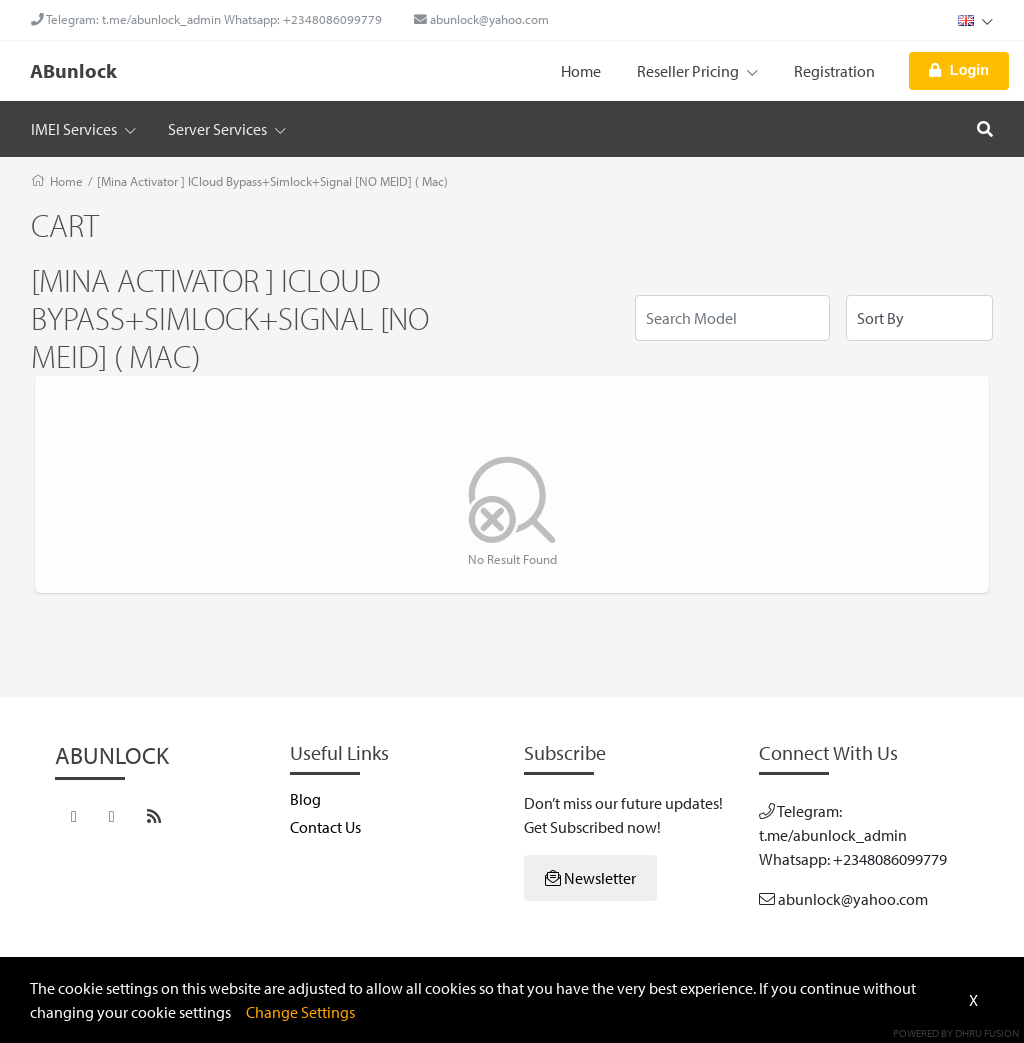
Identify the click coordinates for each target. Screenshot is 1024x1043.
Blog (305, 799)
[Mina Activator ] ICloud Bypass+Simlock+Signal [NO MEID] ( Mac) (272, 181)
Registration (834, 71)
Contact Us (325, 827)
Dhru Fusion (987, 1033)
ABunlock (73, 70)
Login (959, 70)
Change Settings (300, 1012)
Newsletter (590, 878)
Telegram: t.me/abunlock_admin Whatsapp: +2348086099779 (206, 19)
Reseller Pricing (697, 71)
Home (581, 71)
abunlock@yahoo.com (481, 19)
